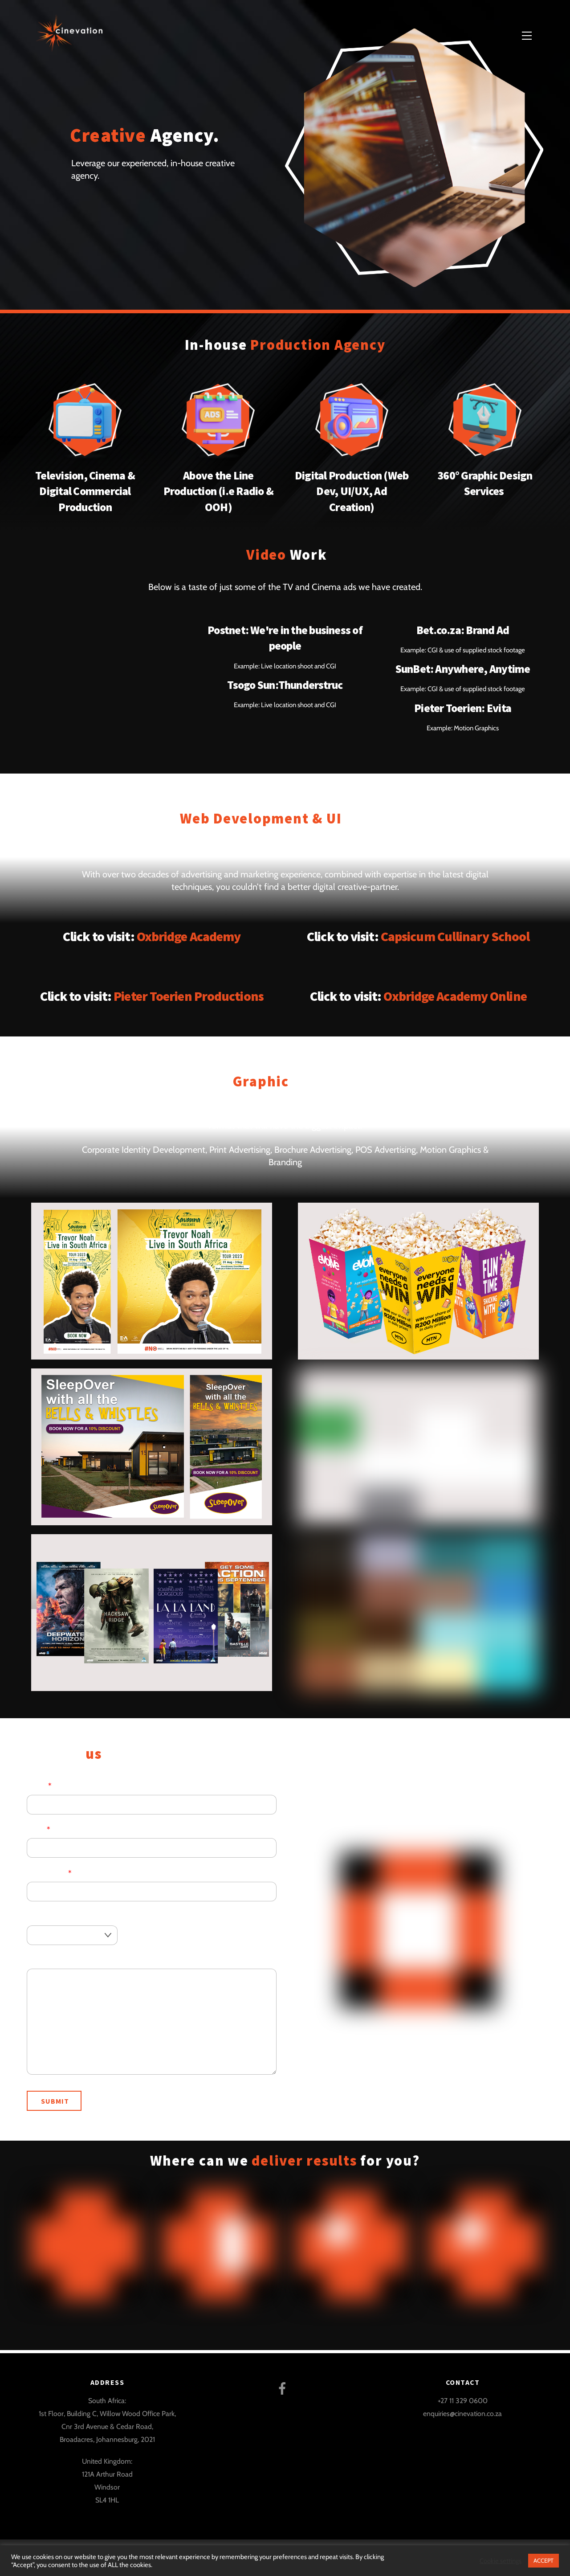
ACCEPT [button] (543, 2560)
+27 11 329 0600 (463, 2400)
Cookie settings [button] (500, 2561)
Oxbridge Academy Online (454, 996)
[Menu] (526, 34)
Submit (55, 2100)
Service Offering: (55, 1916)
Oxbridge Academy (189, 936)
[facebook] (284, 2387)
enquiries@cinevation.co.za (462, 2413)
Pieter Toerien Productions (189, 996)
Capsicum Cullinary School (455, 936)
